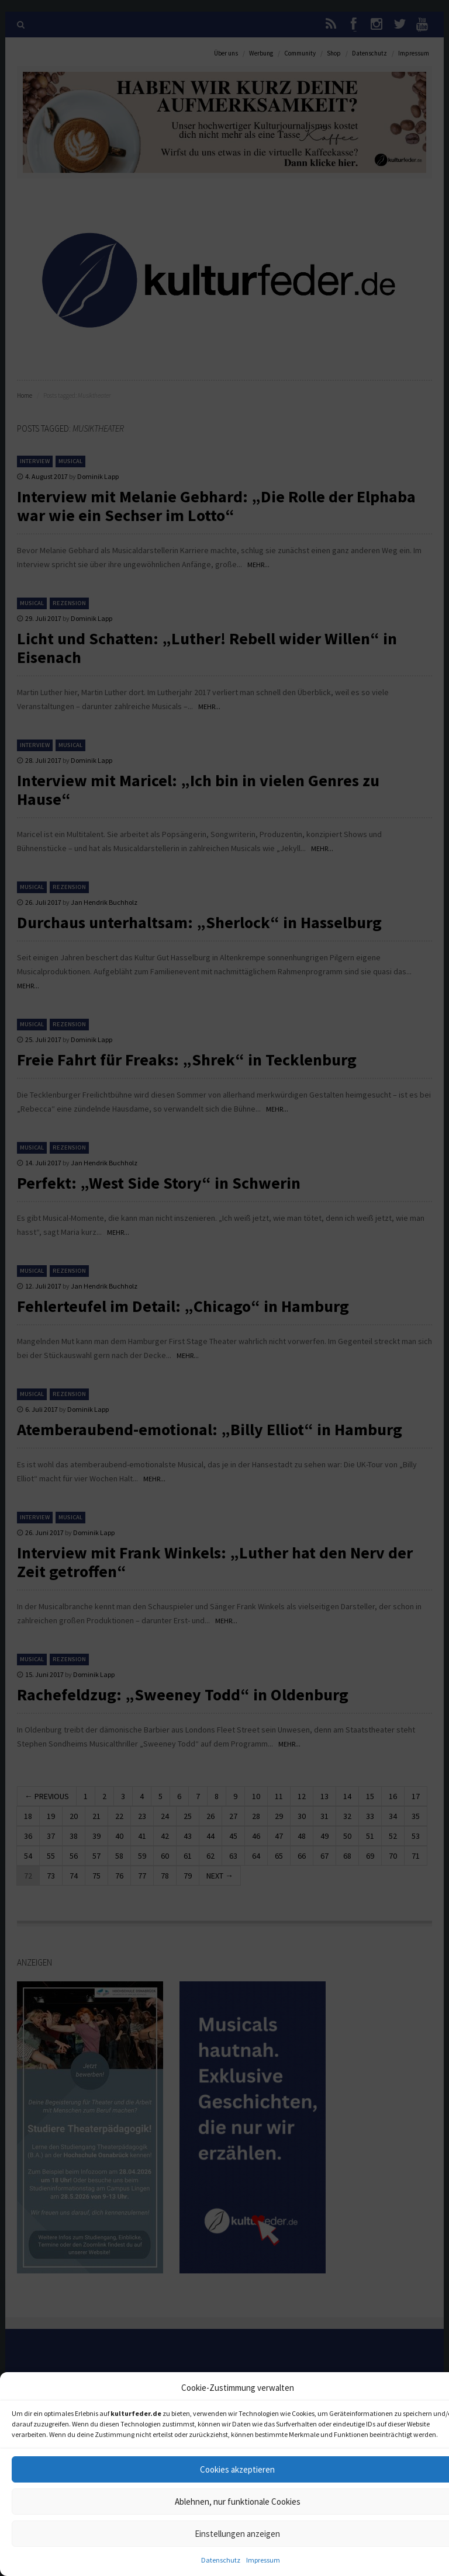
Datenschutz (220, 2560)
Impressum (263, 2560)
